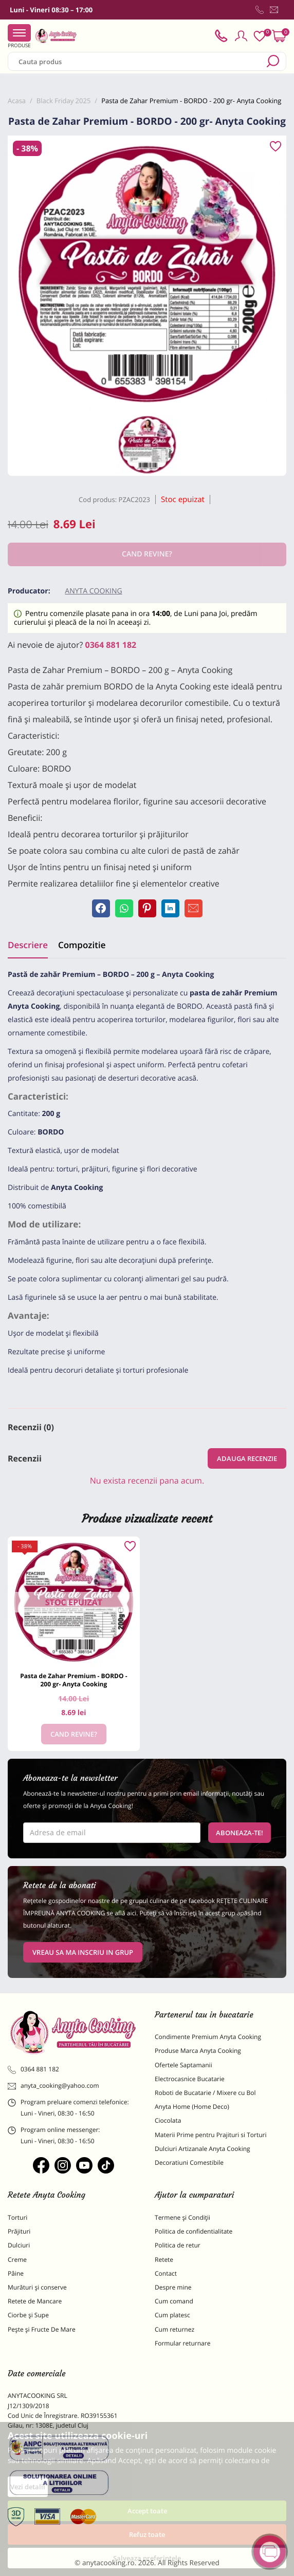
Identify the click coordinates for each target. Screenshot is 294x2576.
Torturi (17, 2217)
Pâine (16, 2273)
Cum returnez (174, 2329)
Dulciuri (19, 2245)
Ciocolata (168, 2120)
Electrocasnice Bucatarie (190, 2078)
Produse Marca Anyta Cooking (198, 2050)
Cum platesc (172, 2315)
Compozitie (81, 945)
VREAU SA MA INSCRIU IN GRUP (82, 1952)
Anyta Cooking (93, 591)
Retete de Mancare (35, 2301)
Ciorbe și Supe (28, 2315)
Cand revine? (73, 1734)
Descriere (28, 945)
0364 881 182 (111, 644)
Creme (17, 2259)
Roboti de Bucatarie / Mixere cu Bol (205, 2092)
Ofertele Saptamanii (183, 2065)
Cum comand (174, 2301)
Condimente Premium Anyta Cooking (208, 2036)
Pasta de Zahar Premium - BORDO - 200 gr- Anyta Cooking (73, 1679)
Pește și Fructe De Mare (42, 2329)
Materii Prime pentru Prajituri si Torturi (211, 2134)
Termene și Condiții (182, 2217)
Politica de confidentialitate (193, 2231)
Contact (166, 2273)
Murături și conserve (37, 2287)
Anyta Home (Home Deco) (192, 2106)
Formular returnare (182, 2343)
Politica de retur (177, 2245)
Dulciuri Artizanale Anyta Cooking (202, 2148)
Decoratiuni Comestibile (189, 2162)
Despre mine (173, 2287)
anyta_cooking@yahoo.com (53, 2085)
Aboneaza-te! (239, 1832)
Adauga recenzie (247, 1458)
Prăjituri (19, 2231)
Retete (164, 2259)
